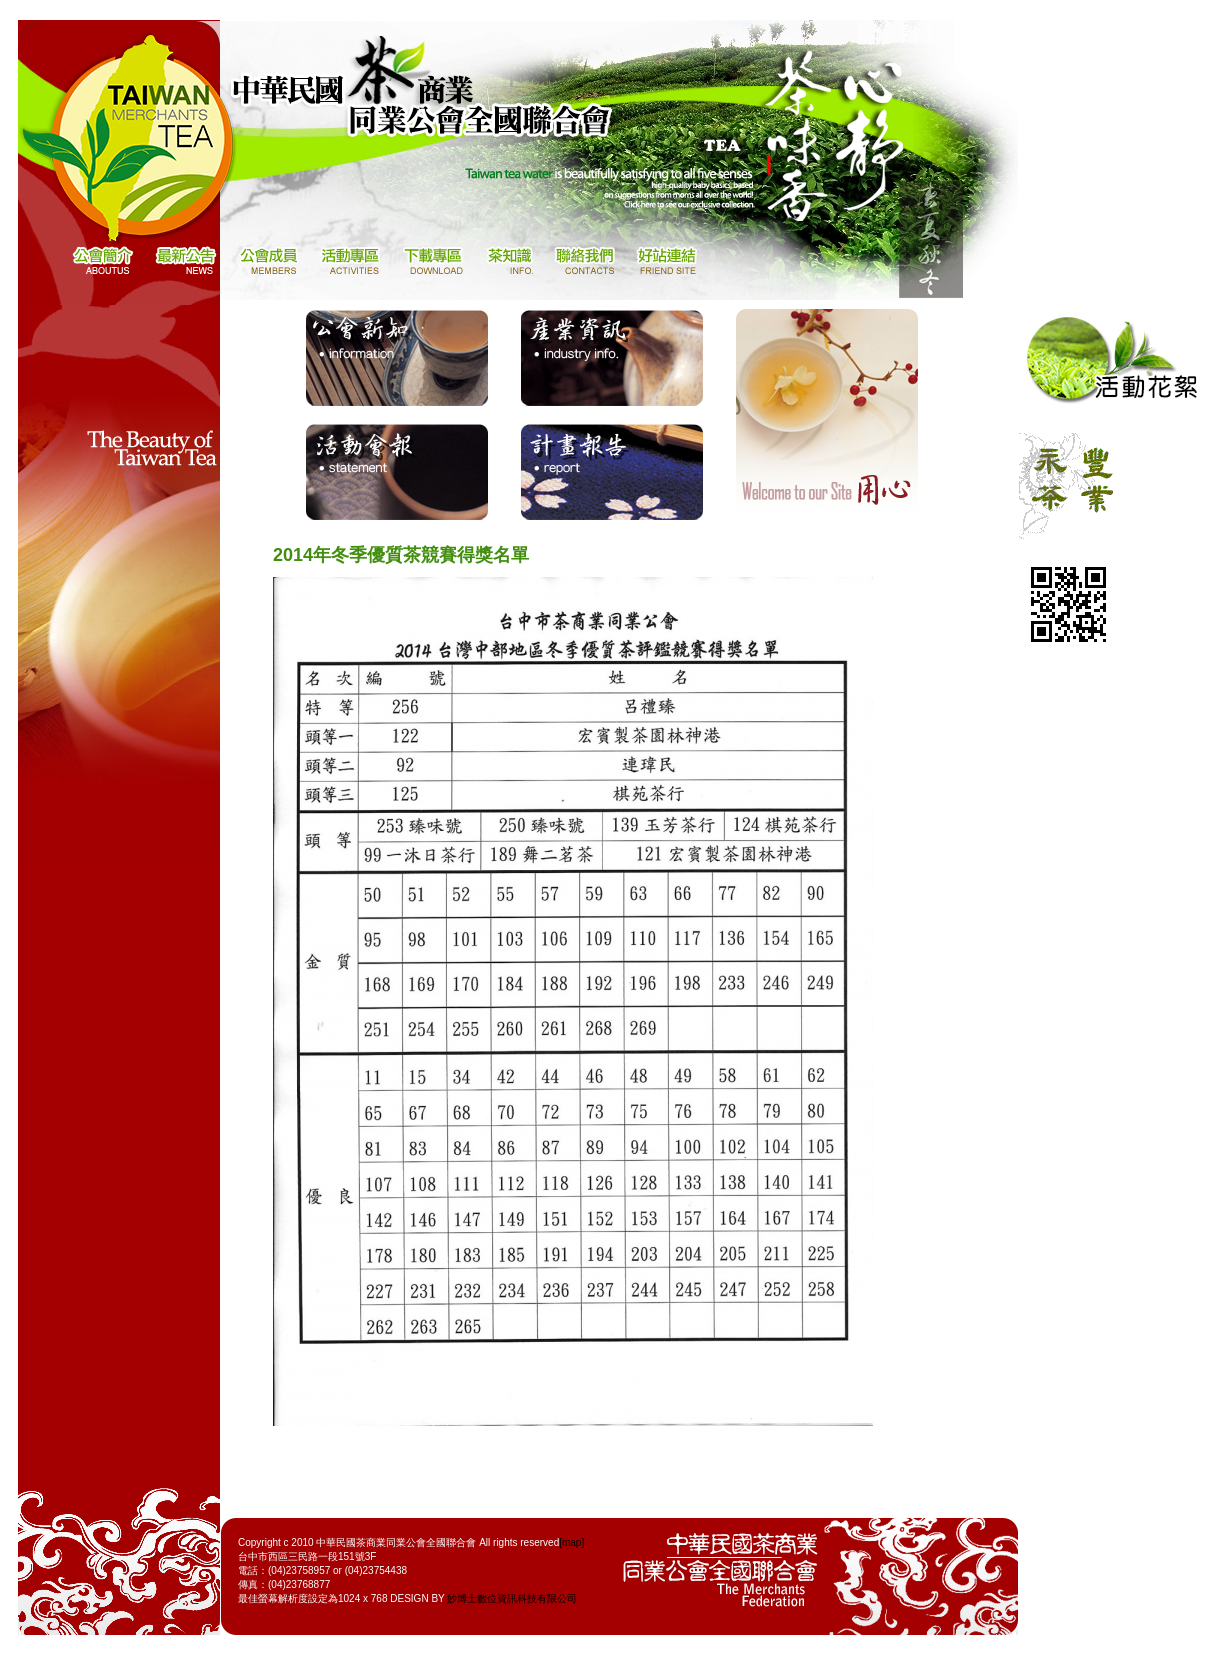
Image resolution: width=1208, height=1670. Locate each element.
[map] (571, 1542)
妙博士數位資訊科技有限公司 (512, 1598)
